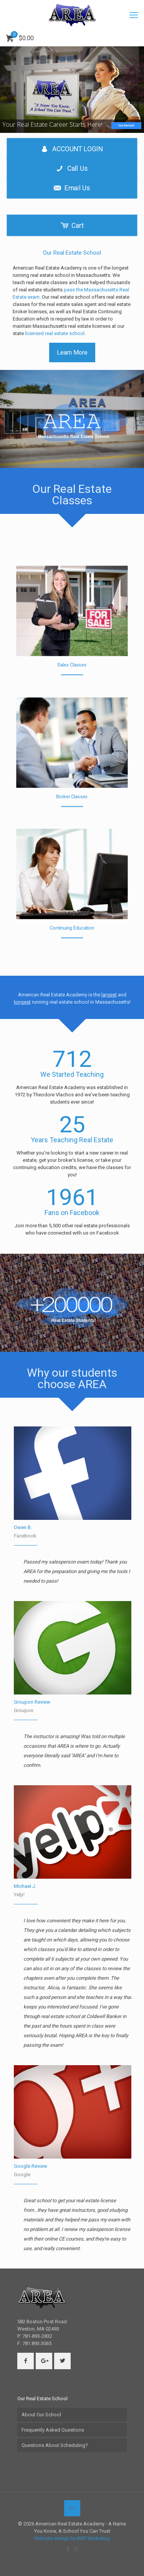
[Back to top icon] (72, 2508)
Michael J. (25, 1886)
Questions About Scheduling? (55, 2445)
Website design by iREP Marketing (72, 2538)
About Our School (41, 2414)
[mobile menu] (133, 15)
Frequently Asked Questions (53, 2430)
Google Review (30, 2166)
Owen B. (23, 1527)
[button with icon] (25, 2361)
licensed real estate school (54, 333)
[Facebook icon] (68, 2549)
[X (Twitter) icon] (76, 2549)
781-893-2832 (37, 2336)
